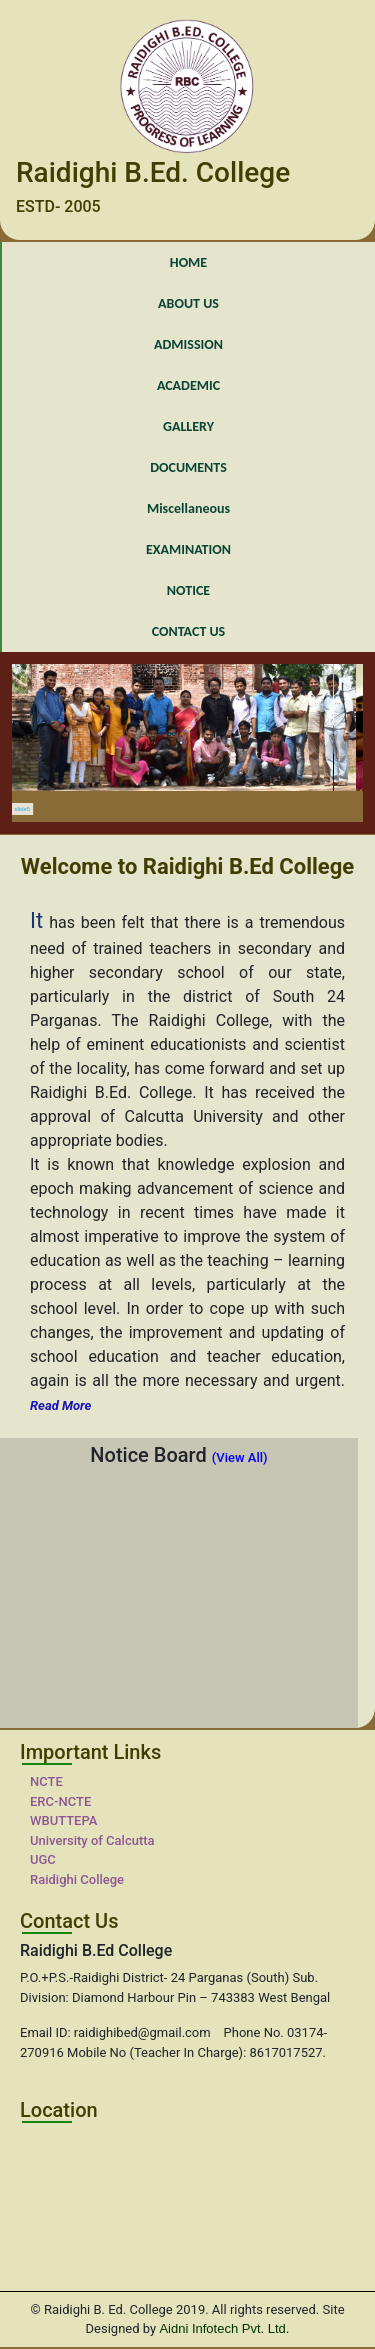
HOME (188, 262)
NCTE (46, 1781)
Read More (60, 1405)
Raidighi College (77, 1879)
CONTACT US (188, 631)
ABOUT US (188, 303)
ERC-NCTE (60, 1801)
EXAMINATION (188, 549)
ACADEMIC (188, 385)
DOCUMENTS (188, 467)
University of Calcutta (92, 1840)
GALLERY (188, 426)
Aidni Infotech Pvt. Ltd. (224, 2328)
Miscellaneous (188, 508)
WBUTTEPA (63, 1820)
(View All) (240, 1457)
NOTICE (188, 590)
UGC (43, 1859)
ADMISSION (188, 344)
